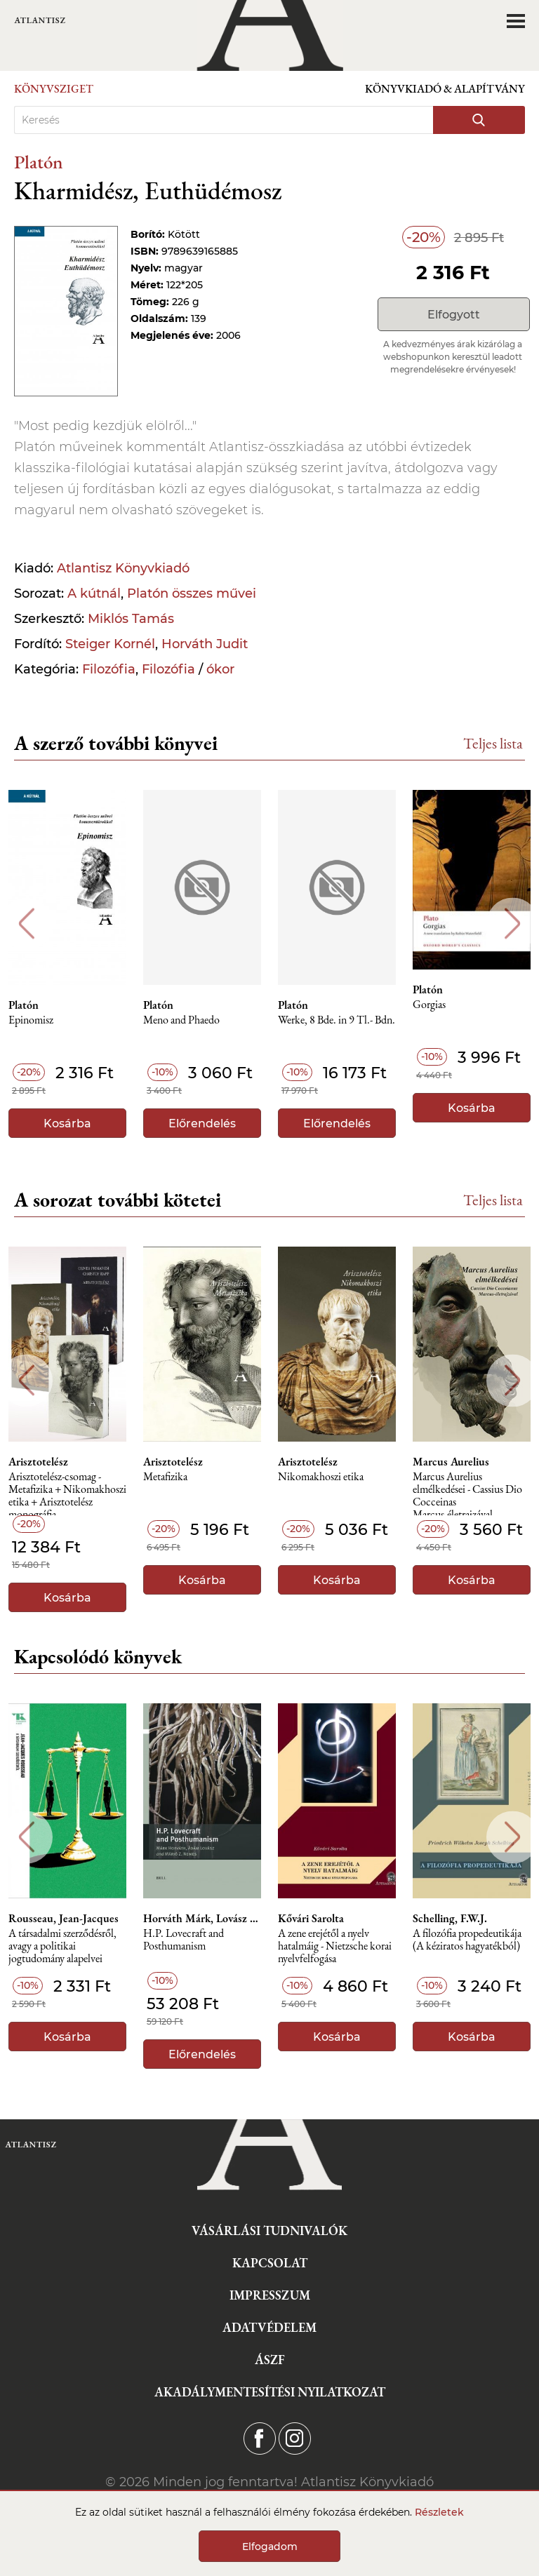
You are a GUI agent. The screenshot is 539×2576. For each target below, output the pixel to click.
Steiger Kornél (110, 644)
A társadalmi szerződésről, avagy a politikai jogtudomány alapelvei (62, 1946)
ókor (220, 669)
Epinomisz (30, 1020)
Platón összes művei (191, 593)
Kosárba (67, 1123)
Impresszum (269, 2295)
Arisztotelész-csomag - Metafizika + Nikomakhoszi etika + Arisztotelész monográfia (67, 1493)
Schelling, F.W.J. (450, 1918)
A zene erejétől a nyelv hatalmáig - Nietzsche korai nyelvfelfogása (335, 1946)
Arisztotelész (38, 1462)
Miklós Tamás (131, 618)
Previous (26, 923)
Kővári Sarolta (311, 1918)
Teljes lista (493, 743)
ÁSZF (270, 2360)
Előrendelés (202, 1123)
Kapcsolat (269, 2263)
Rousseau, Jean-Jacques (63, 1918)
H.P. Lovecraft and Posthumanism (183, 1940)
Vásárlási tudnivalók (269, 2230)
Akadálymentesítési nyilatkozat (269, 2392)
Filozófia (108, 669)
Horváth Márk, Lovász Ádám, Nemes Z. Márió (202, 1918)
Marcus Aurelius (451, 1462)
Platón (38, 161)
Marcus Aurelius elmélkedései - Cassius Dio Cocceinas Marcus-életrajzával (467, 1493)
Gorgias (429, 1005)
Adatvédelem (269, 2327)
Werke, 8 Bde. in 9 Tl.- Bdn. (336, 1020)
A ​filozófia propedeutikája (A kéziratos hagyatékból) (467, 1940)
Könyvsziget (53, 88)
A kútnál (94, 593)
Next (512, 923)
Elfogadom (270, 2546)
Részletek (439, 2512)
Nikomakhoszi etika (321, 1477)
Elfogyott (453, 314)
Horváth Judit (204, 644)
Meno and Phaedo (181, 1020)
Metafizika (165, 1477)
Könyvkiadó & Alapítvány (445, 88)
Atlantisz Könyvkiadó (123, 568)
